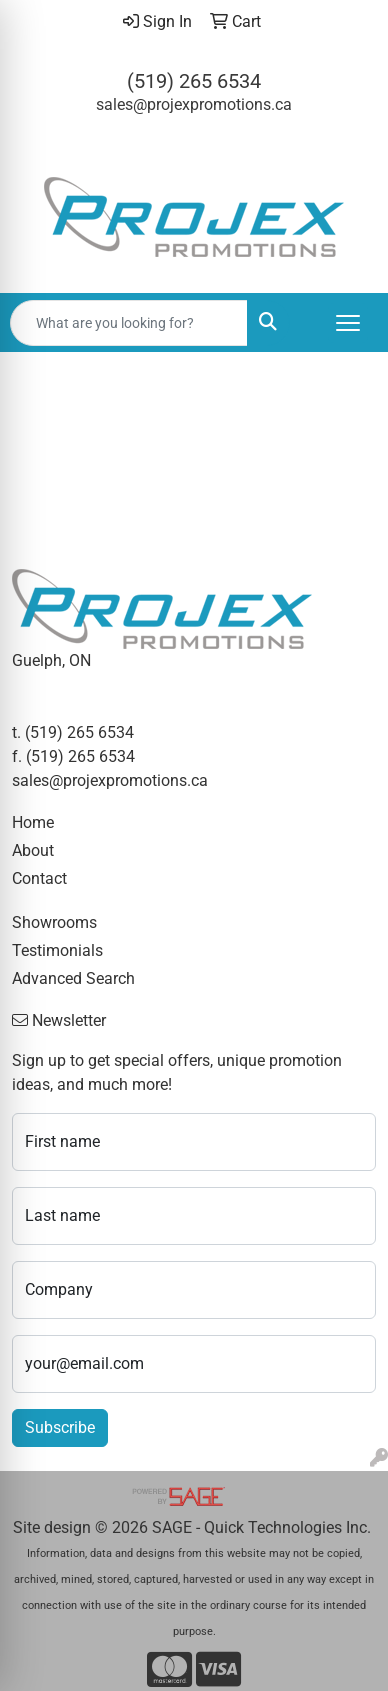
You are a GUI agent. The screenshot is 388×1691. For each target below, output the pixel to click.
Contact (39, 878)
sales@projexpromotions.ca (194, 104)
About (33, 850)
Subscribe (60, 1427)
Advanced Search (73, 978)
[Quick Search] (129, 323)
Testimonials (57, 950)
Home (33, 822)
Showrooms (54, 922)
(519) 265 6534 (194, 81)
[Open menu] (348, 323)
